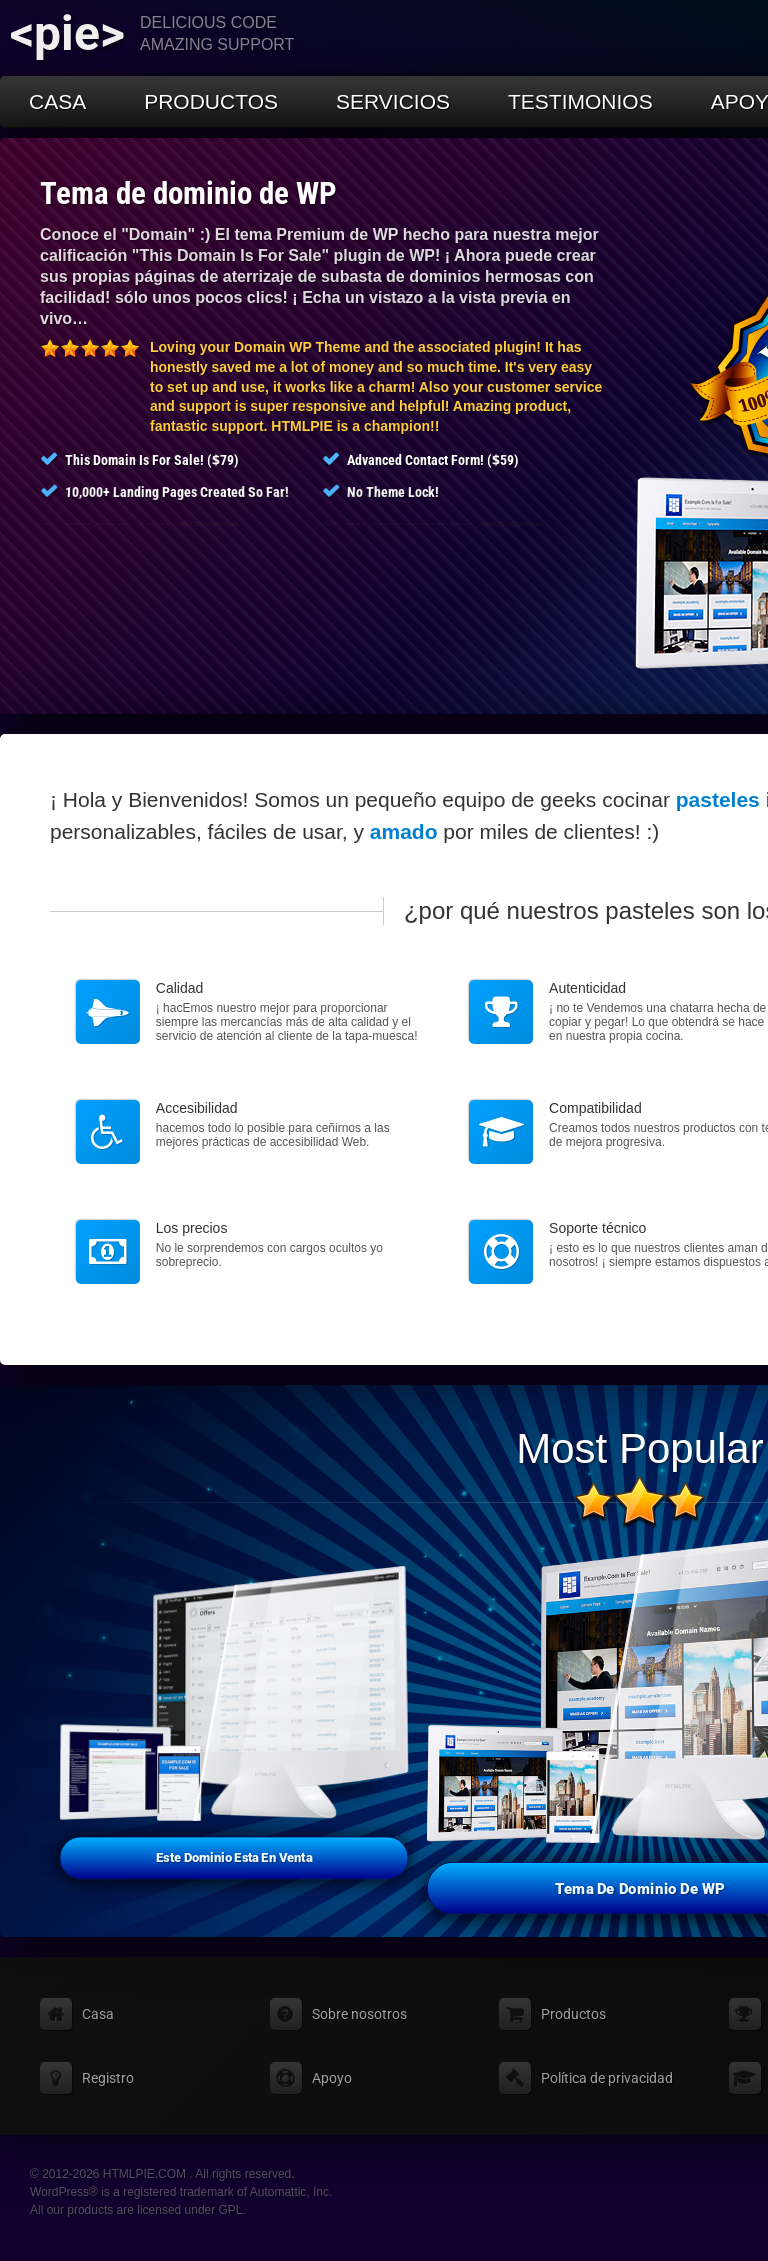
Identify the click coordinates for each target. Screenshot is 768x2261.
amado (404, 831)
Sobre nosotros (359, 2014)
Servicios (393, 101)
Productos (211, 101)
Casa (57, 101)
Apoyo (332, 2078)
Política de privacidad (607, 2078)
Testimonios (580, 101)
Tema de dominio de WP (188, 193)
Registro (108, 2078)
